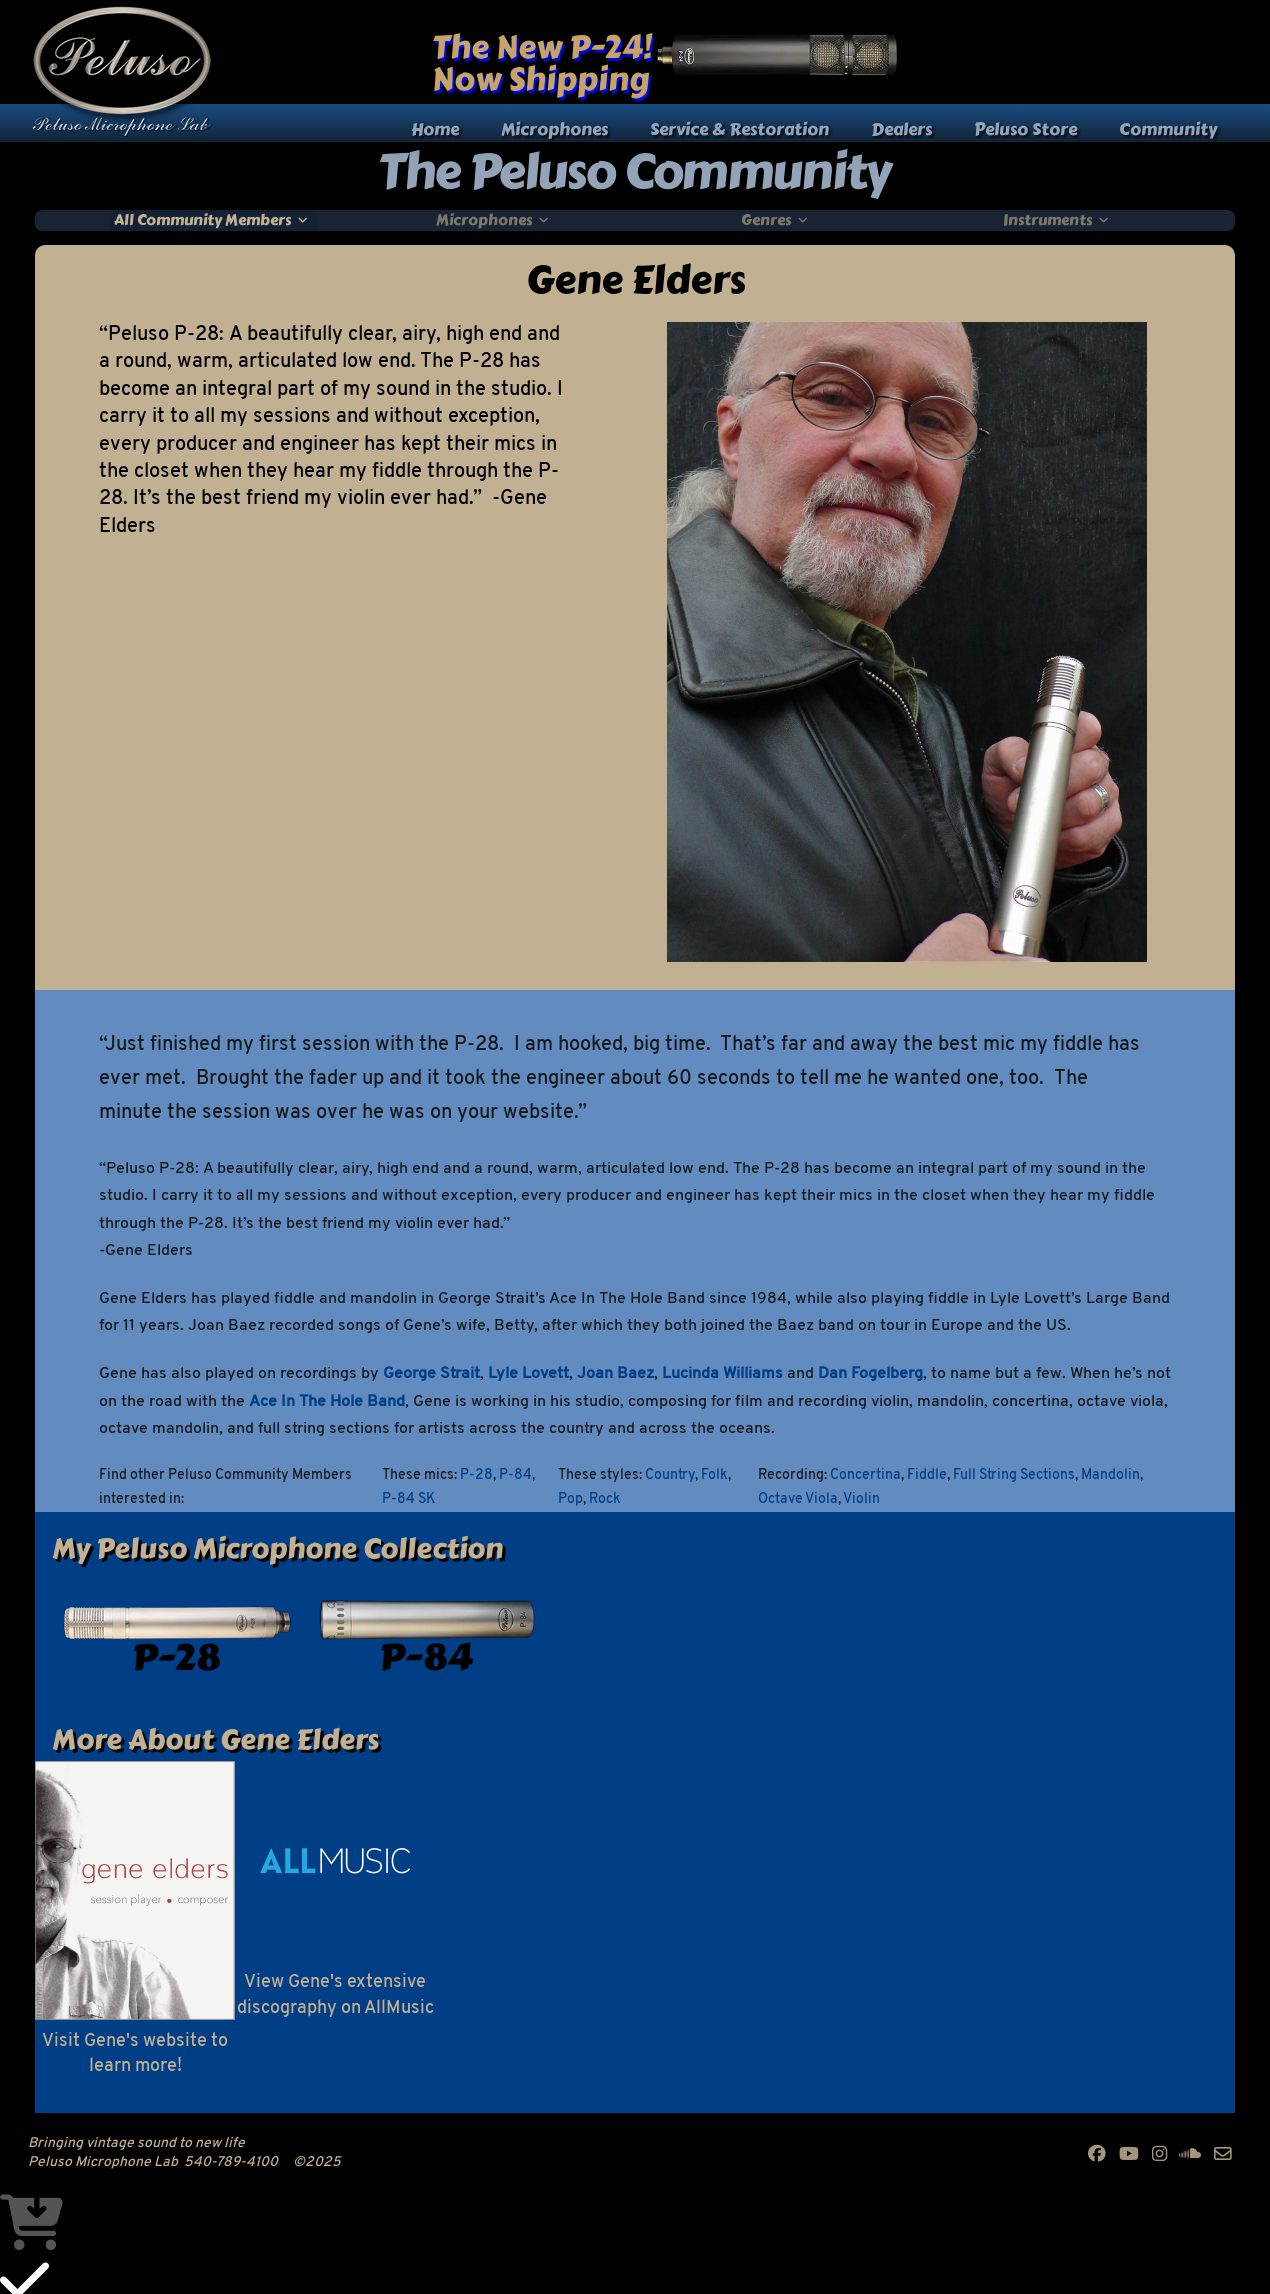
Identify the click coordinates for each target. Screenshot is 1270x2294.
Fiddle (927, 1475)
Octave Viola (798, 1499)
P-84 (515, 1475)
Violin (861, 1499)
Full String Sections (1014, 1475)
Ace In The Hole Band (327, 1402)
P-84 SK (408, 1499)
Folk (714, 1475)
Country (670, 1475)
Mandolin (1110, 1475)
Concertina (865, 1475)
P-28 (476, 1475)
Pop (570, 1499)
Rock (605, 1499)
